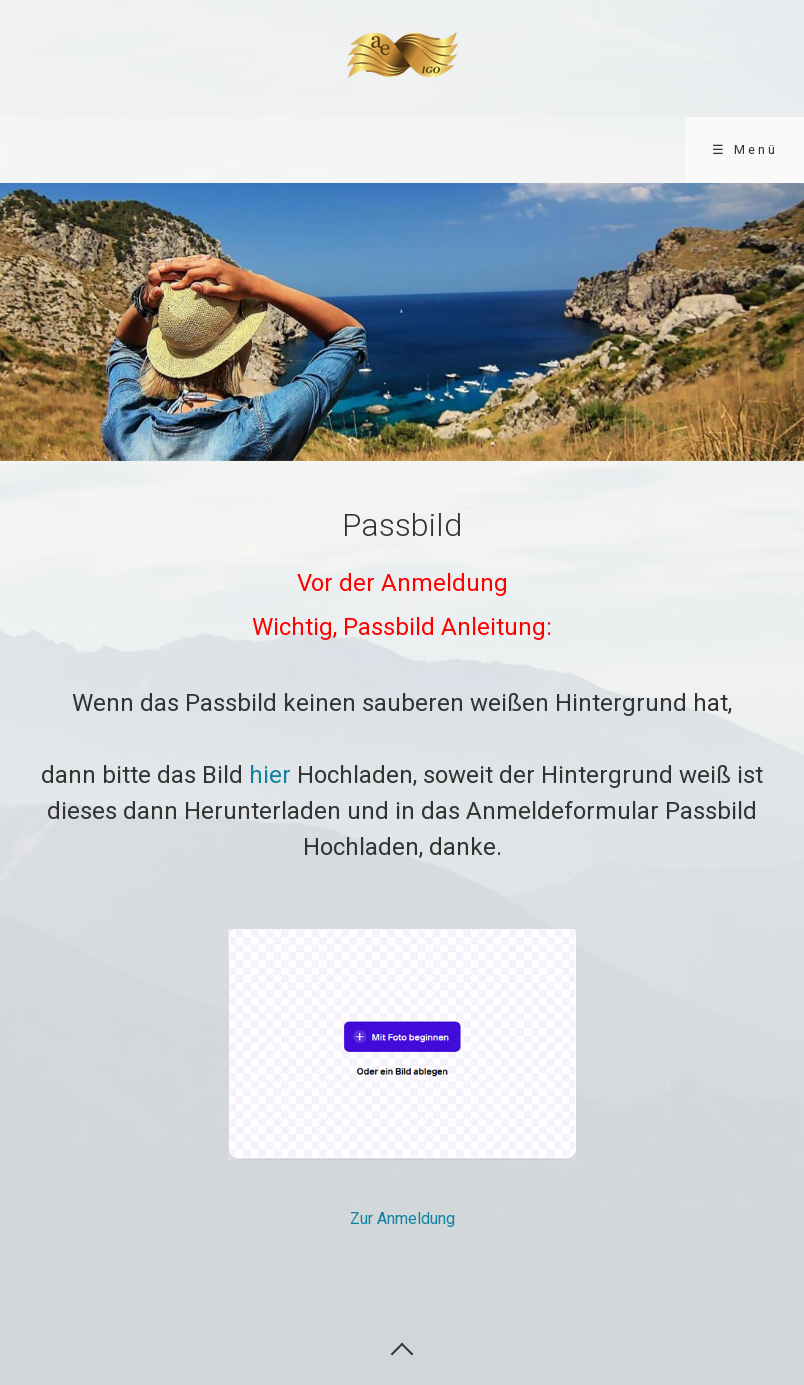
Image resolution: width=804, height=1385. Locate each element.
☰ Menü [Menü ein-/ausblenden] (745, 149)
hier (270, 775)
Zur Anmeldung (402, 1218)
